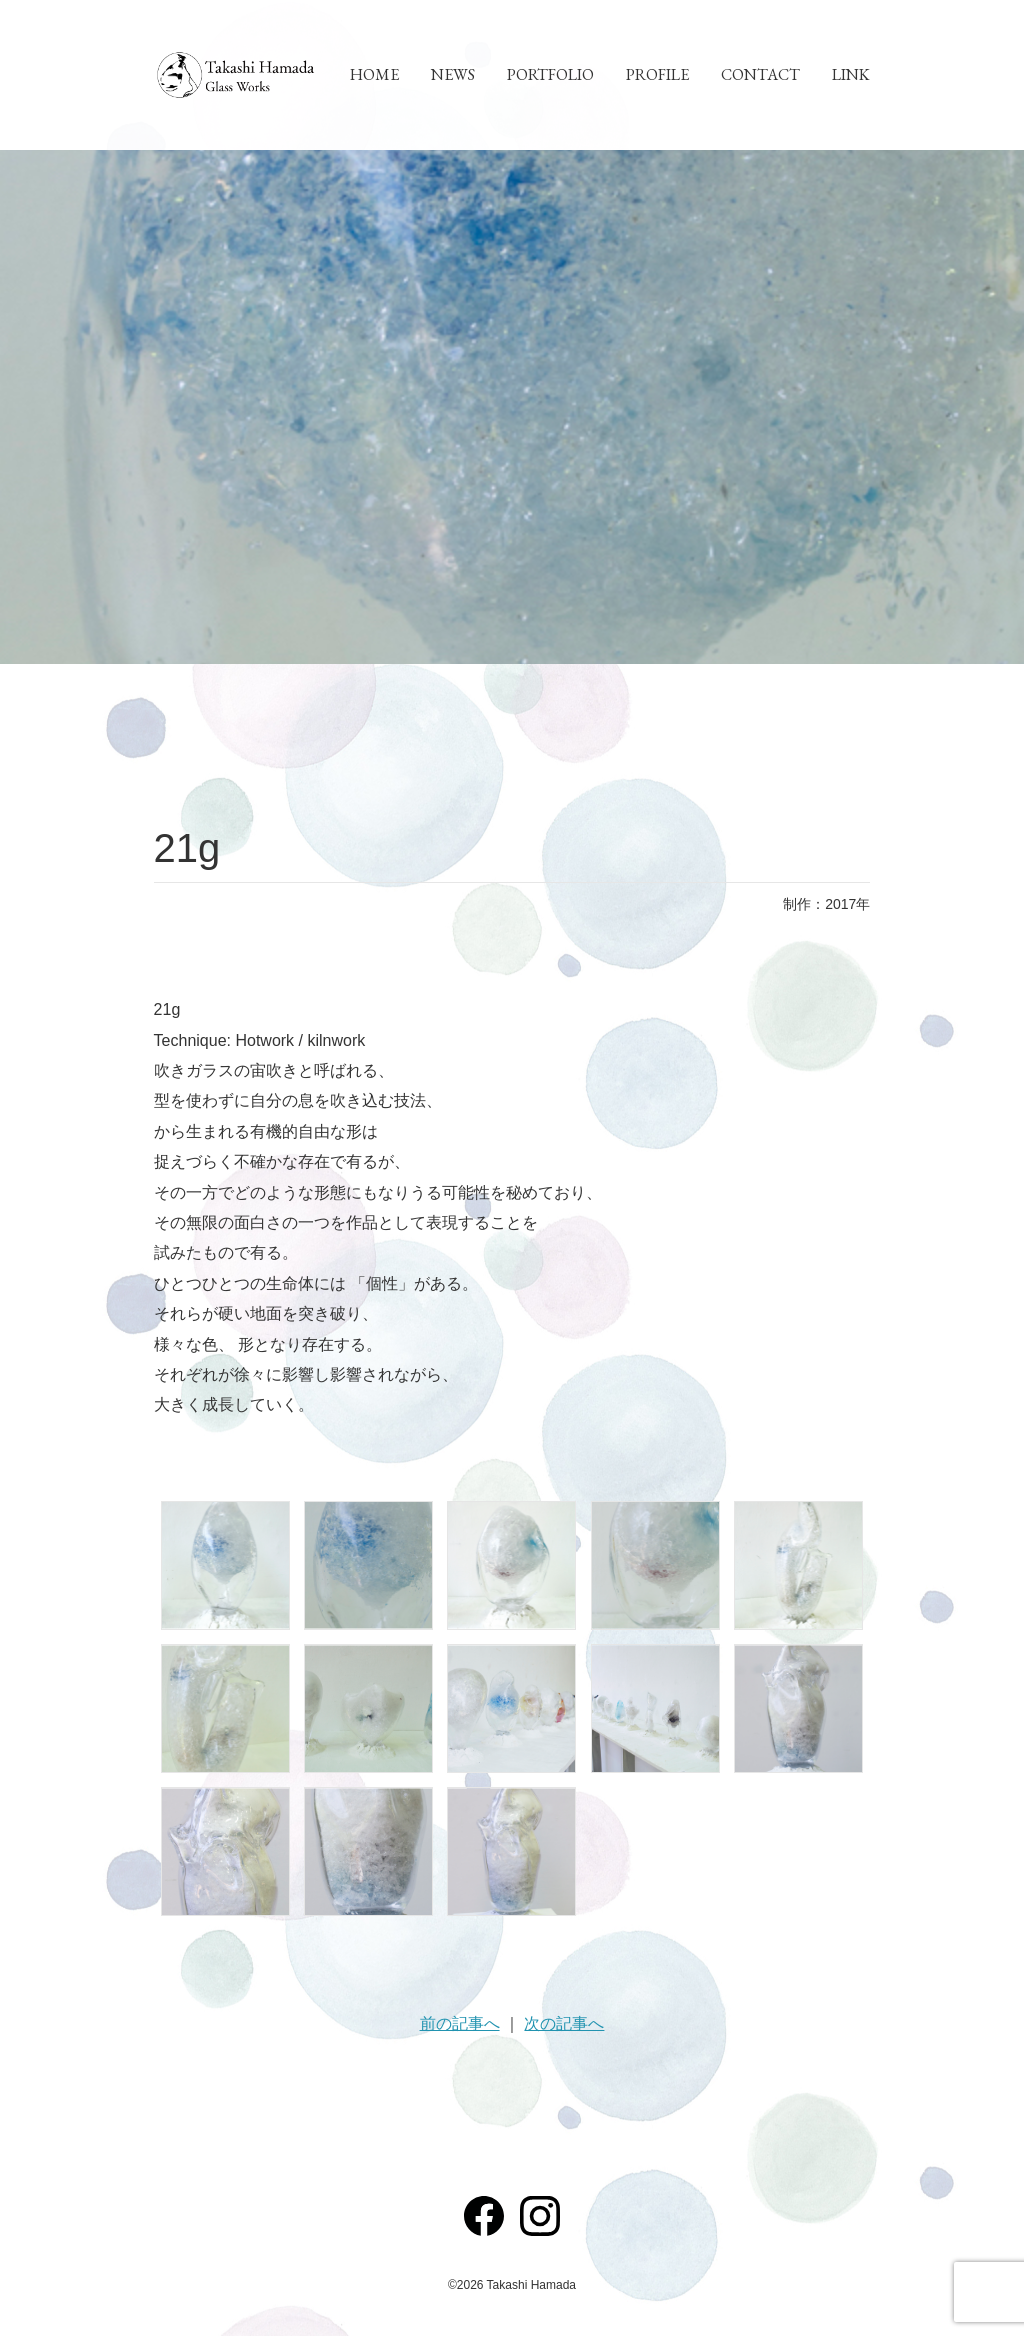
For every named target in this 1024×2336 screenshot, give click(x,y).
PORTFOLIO (550, 74)
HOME (374, 74)
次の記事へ (564, 2023)
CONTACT (760, 74)
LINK (851, 74)
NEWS (453, 74)
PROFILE (657, 74)
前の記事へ (460, 2023)
